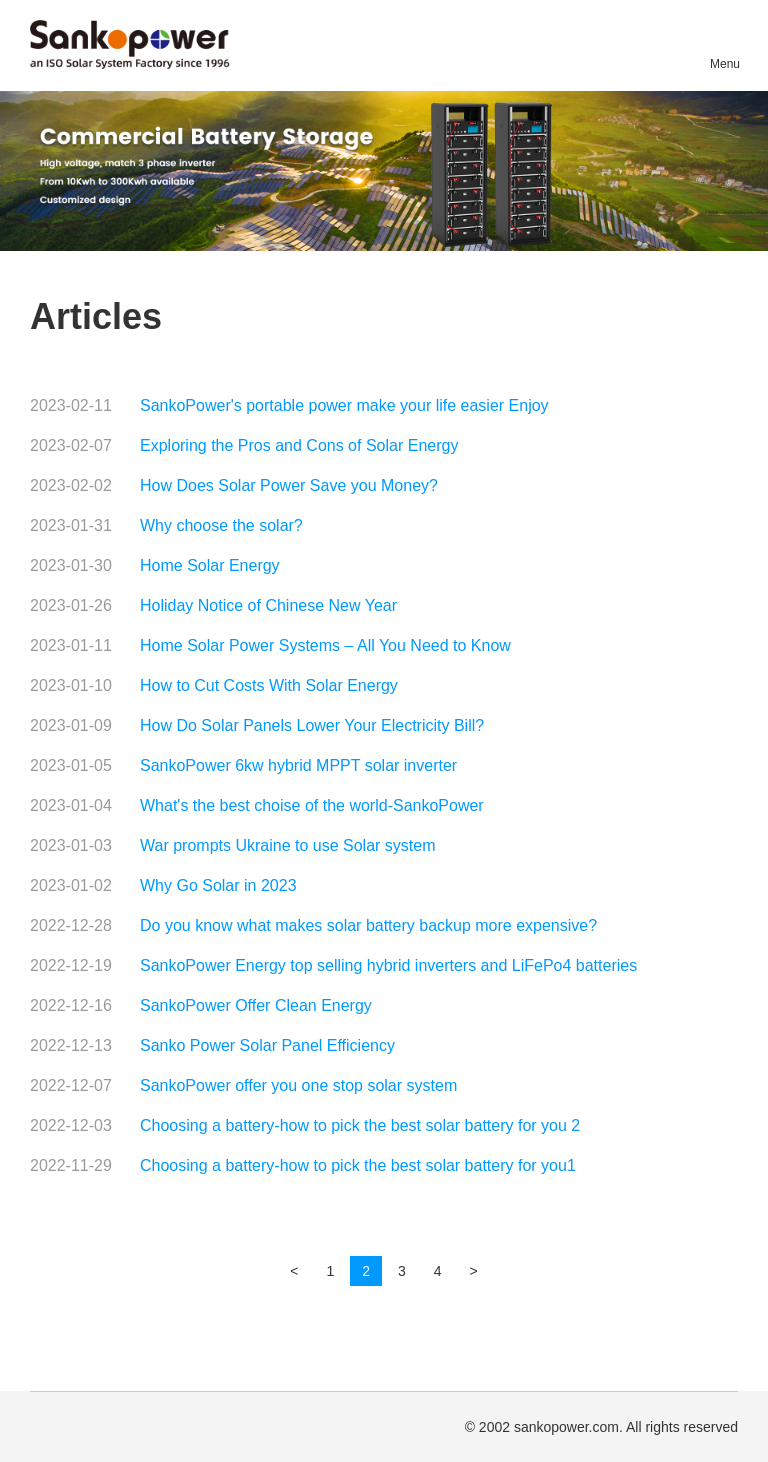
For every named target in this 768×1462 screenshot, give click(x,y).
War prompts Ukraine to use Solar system (288, 845)
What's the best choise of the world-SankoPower (312, 805)
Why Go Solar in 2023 (218, 885)
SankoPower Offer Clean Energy (256, 1005)
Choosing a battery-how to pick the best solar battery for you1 (358, 1165)
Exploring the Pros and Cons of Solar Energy (299, 445)
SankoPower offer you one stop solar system (298, 1085)
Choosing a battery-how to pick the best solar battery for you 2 (360, 1125)
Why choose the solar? (221, 525)
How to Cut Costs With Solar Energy (269, 685)
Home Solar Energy (210, 565)
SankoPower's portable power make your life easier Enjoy (344, 405)
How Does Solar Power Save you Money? (289, 485)
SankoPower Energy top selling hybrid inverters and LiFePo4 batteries (388, 965)
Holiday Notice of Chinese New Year (268, 605)
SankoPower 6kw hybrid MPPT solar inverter (298, 765)
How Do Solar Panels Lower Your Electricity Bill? (312, 725)
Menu (724, 64)
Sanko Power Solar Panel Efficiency (267, 1045)
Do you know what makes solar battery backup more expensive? (368, 925)
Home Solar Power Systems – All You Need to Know (325, 645)
